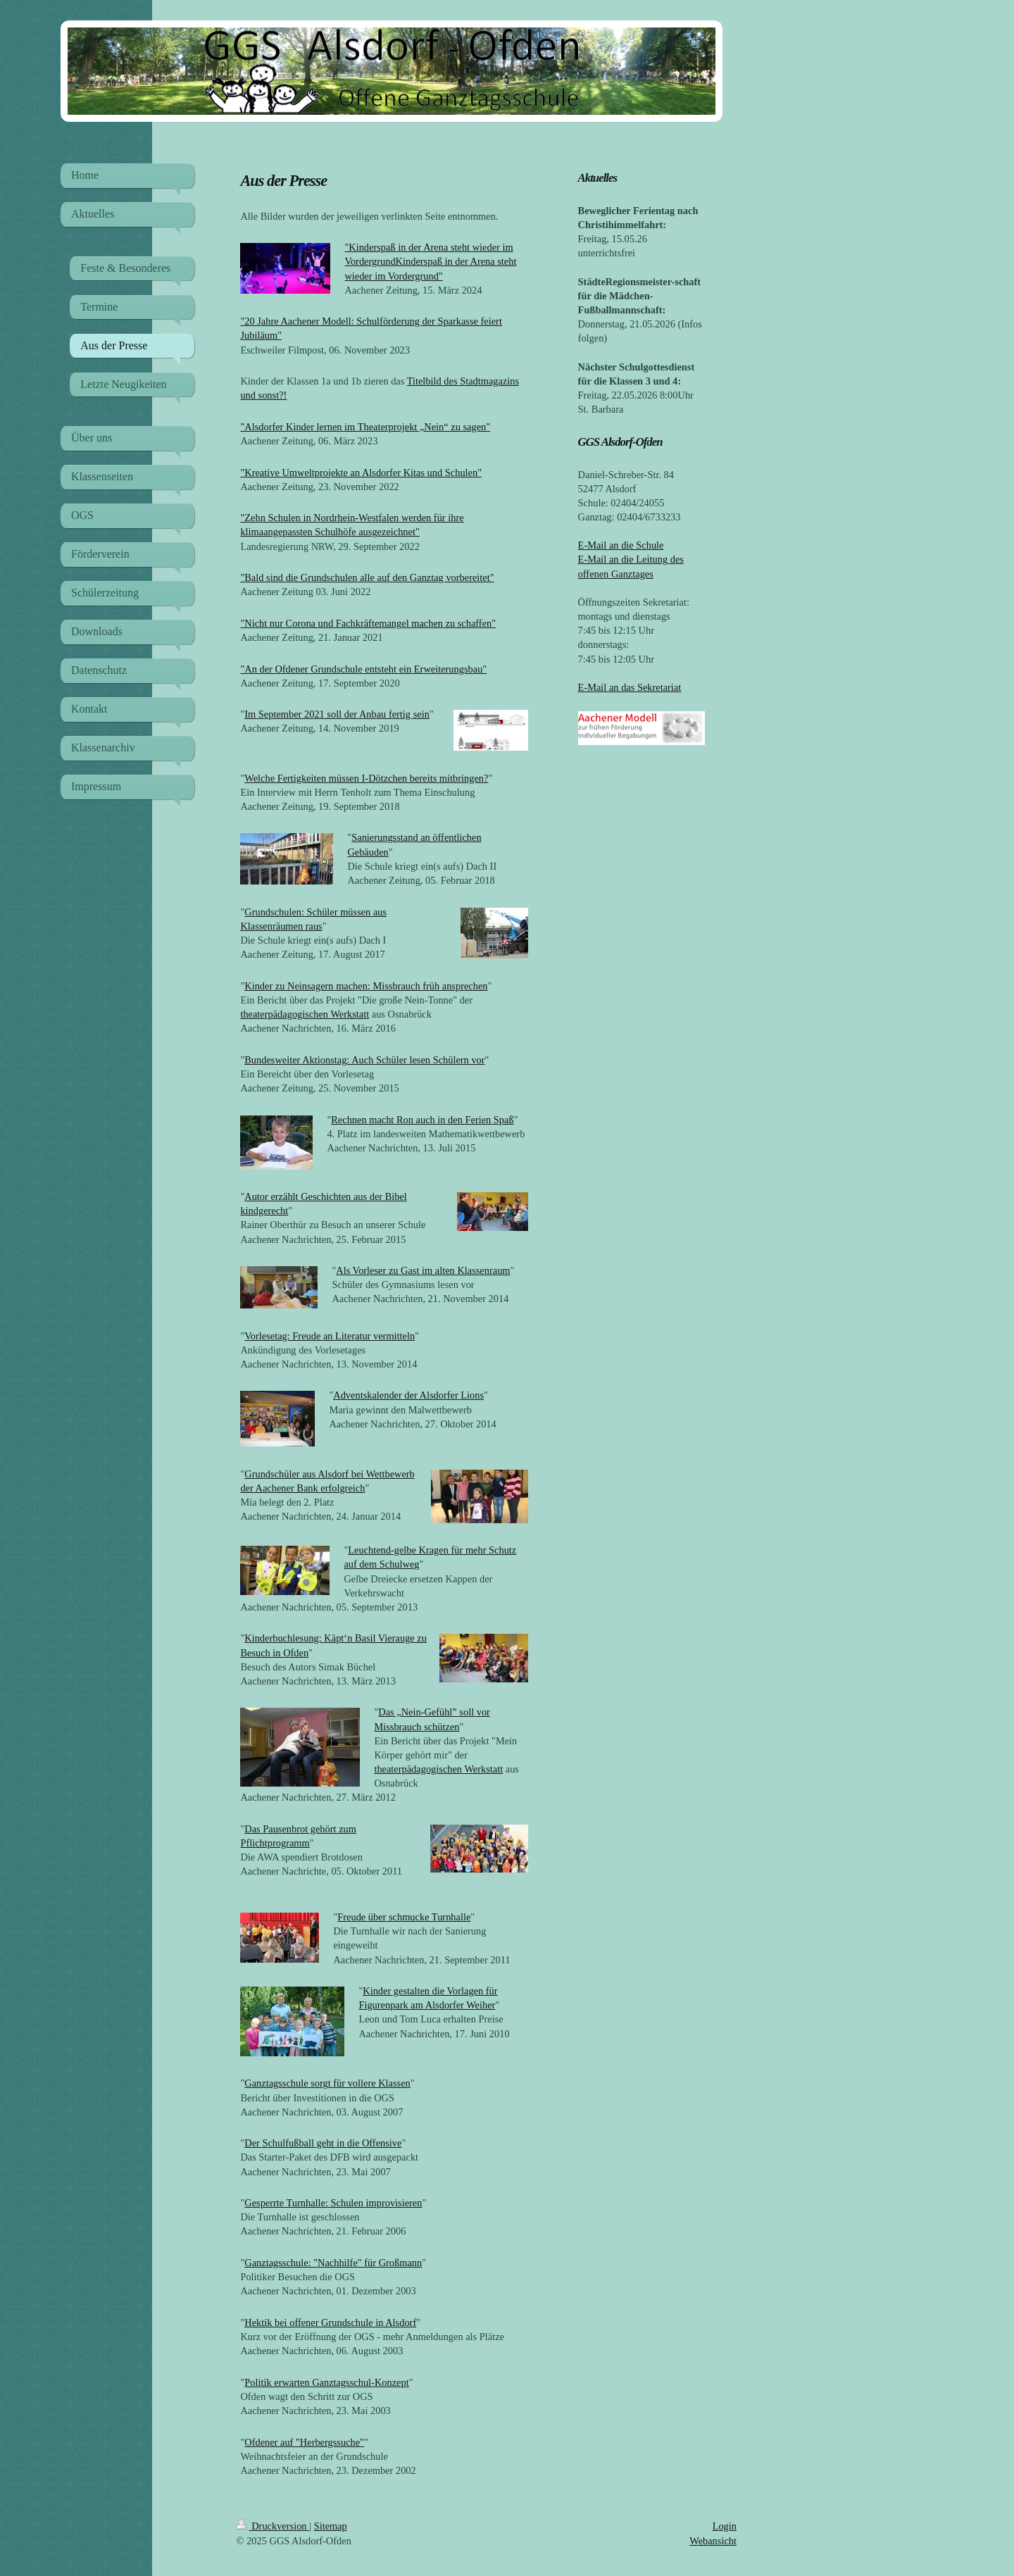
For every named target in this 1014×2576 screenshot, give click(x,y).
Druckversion (273, 2526)
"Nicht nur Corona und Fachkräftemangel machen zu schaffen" (368, 623)
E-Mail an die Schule (621, 545)
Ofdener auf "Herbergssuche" (304, 2442)
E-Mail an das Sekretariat (630, 687)
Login (725, 2526)
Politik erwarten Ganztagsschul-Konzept (326, 2382)
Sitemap (330, 2526)
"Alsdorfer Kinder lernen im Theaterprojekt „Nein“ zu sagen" (365, 426)
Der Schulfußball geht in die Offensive (322, 2143)
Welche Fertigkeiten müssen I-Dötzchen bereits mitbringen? (366, 778)
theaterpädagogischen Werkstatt (304, 1014)
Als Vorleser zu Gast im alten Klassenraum (423, 1270)
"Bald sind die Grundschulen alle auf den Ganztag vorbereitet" (367, 577)
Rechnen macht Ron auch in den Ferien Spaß (422, 1119)
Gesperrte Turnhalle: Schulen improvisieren (333, 2202)
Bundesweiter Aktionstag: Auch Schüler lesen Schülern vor (364, 1059)
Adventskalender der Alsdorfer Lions (408, 1395)
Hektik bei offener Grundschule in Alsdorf (330, 2322)
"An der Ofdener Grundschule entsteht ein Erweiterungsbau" (363, 669)
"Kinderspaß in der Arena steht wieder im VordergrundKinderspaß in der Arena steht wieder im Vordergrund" (430, 261)
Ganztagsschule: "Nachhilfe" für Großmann (333, 2262)
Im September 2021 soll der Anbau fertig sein (337, 714)
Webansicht (713, 2540)
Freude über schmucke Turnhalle (403, 1916)
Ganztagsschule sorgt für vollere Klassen (327, 2083)
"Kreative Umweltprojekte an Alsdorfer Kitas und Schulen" (361, 472)
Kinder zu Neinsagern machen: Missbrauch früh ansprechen (365, 986)
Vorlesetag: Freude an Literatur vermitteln (329, 1336)
